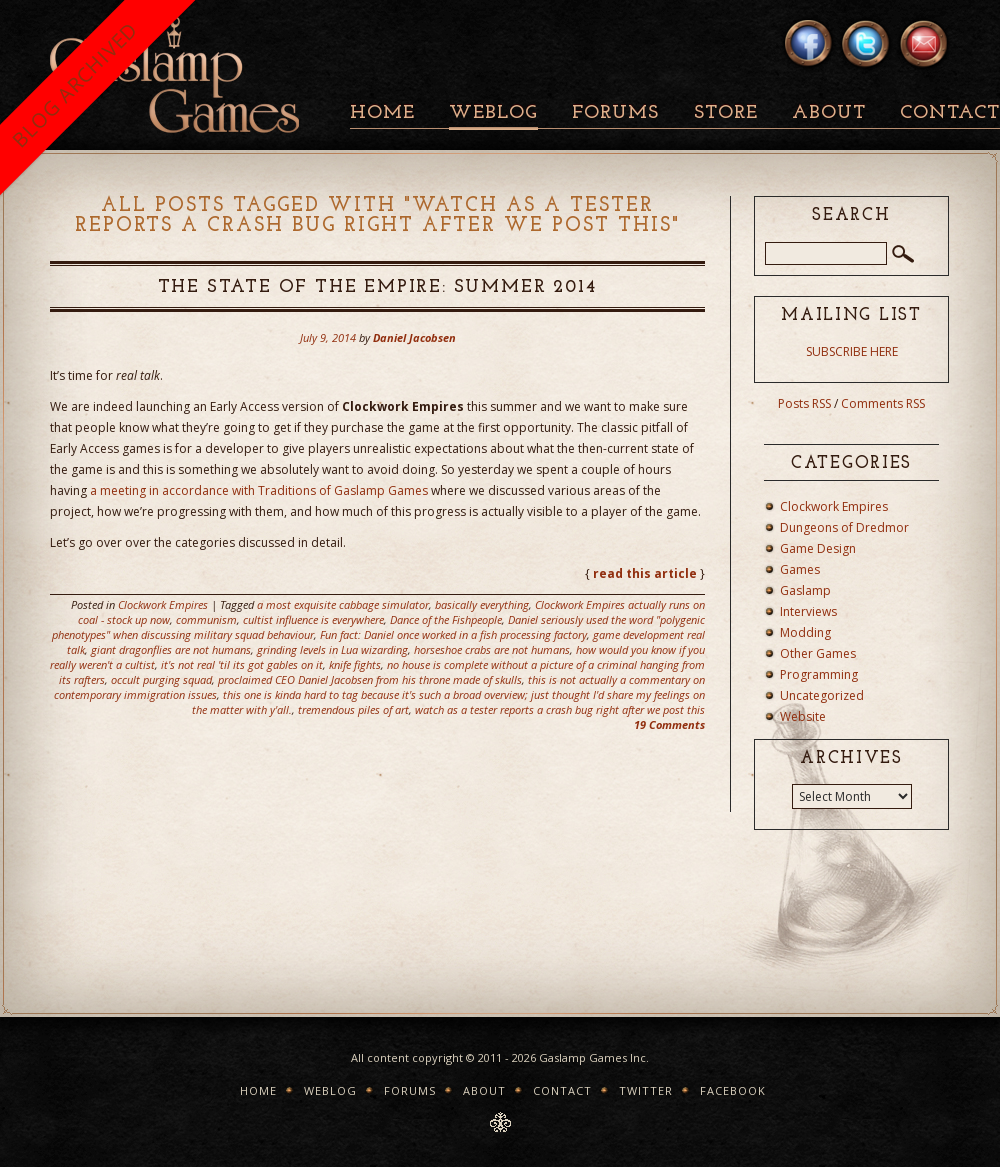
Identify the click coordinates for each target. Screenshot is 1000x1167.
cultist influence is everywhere (313, 619)
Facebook (733, 1090)
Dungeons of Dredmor (844, 527)
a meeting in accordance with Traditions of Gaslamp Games (259, 490)
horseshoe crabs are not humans (492, 649)
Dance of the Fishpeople (446, 619)
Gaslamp (805, 590)
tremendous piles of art (353, 709)
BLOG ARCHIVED (74, 84)
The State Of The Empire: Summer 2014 (378, 287)
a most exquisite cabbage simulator (343, 604)
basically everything (482, 604)
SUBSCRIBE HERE (852, 351)
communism (206, 619)
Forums (615, 113)
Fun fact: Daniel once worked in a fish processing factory (453, 634)
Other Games (818, 653)
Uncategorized (822, 695)
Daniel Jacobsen (414, 337)
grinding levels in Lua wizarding (332, 649)
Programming (819, 674)
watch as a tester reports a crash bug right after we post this (560, 709)
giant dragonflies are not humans (171, 649)
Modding (805, 632)
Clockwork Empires (163, 604)
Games (800, 569)
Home (382, 113)
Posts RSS (804, 403)
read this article (645, 573)
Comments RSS (883, 403)
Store (726, 113)
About (829, 113)
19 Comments (669, 724)
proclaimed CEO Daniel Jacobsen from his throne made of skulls (370, 679)
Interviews (808, 611)
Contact (562, 1090)
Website (803, 716)
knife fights (355, 664)
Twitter (646, 1090)
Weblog (493, 113)
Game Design (818, 548)
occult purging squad (161, 679)
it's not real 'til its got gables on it (242, 664)
